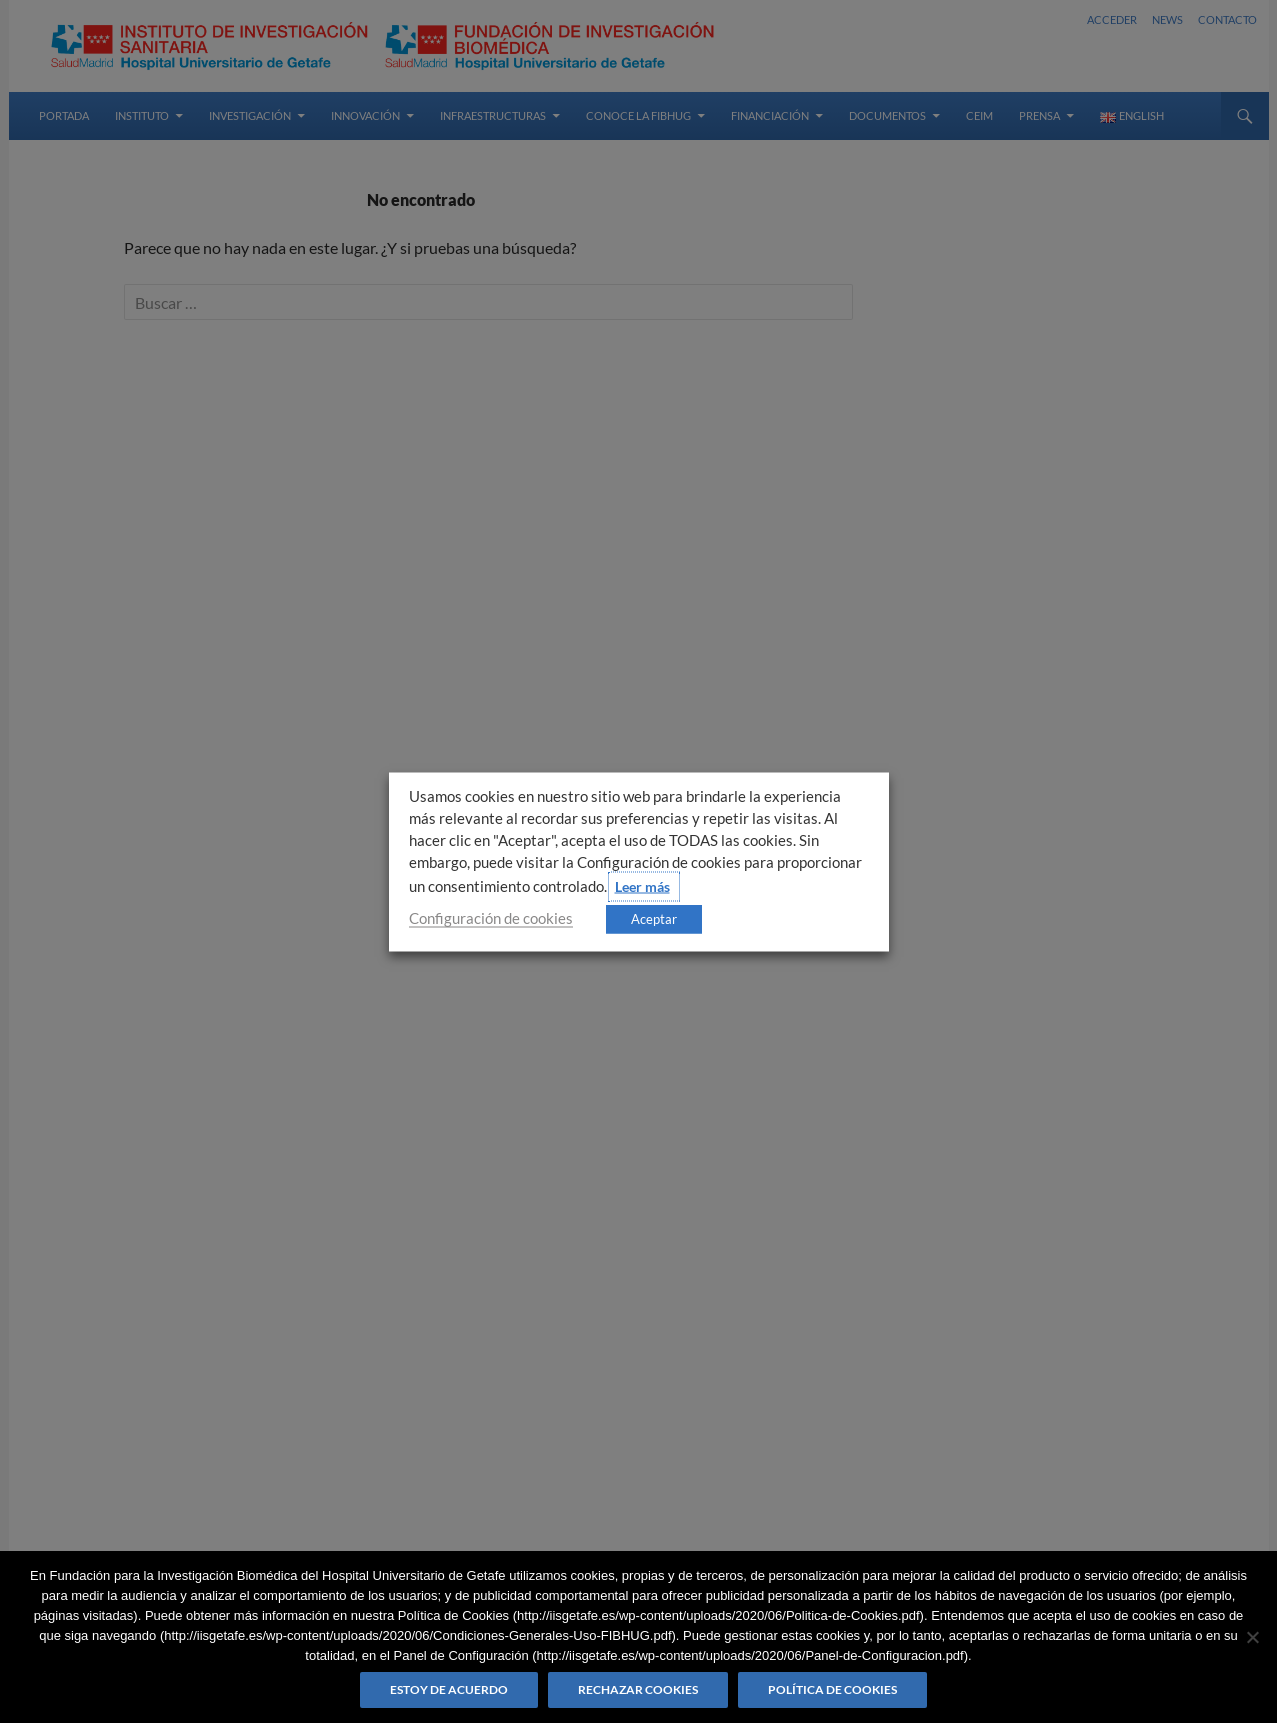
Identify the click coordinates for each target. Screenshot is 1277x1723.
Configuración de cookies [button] (491, 917)
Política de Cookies (832, 1689)
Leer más (642, 885)
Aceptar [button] (654, 918)
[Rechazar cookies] (1252, 1637)
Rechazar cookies (638, 1689)
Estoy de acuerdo (449, 1689)
